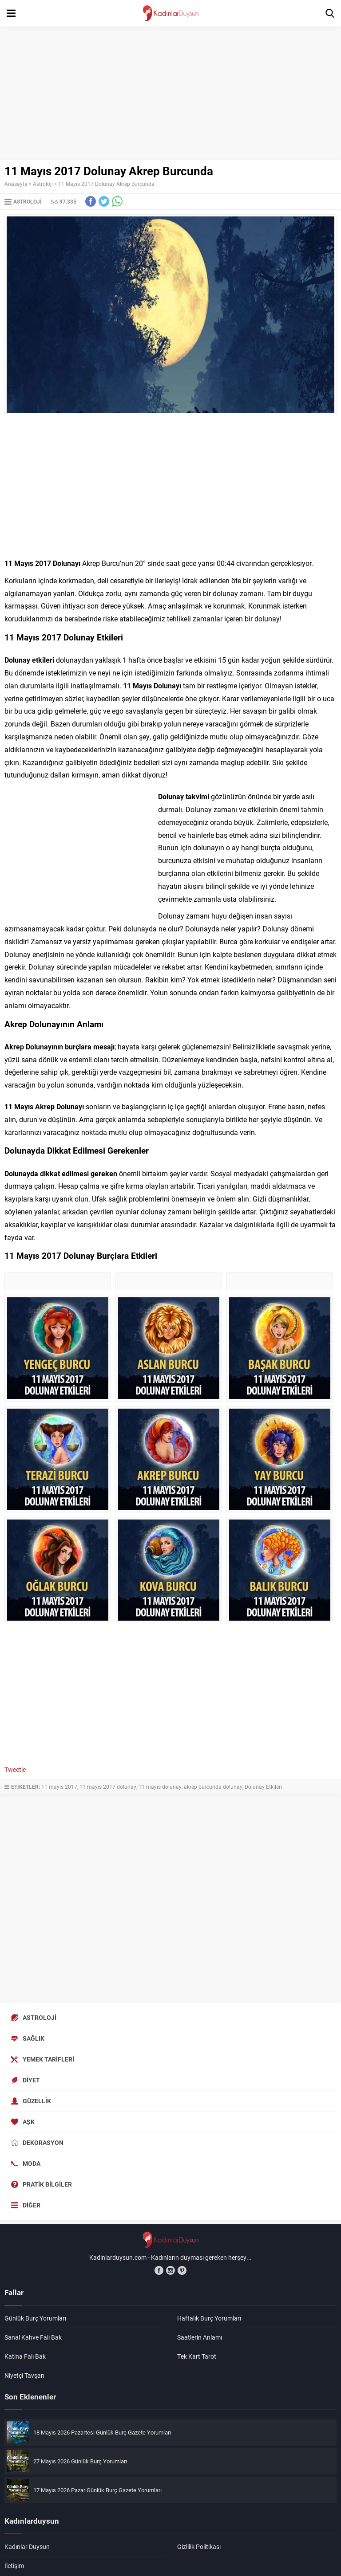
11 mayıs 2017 (59, 1786)
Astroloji (43, 183)
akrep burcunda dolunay (213, 1786)
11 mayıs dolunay (160, 1786)
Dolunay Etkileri (263, 1786)
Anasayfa (16, 183)
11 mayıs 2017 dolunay (107, 1786)
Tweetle (15, 1769)
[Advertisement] (170, 93)
